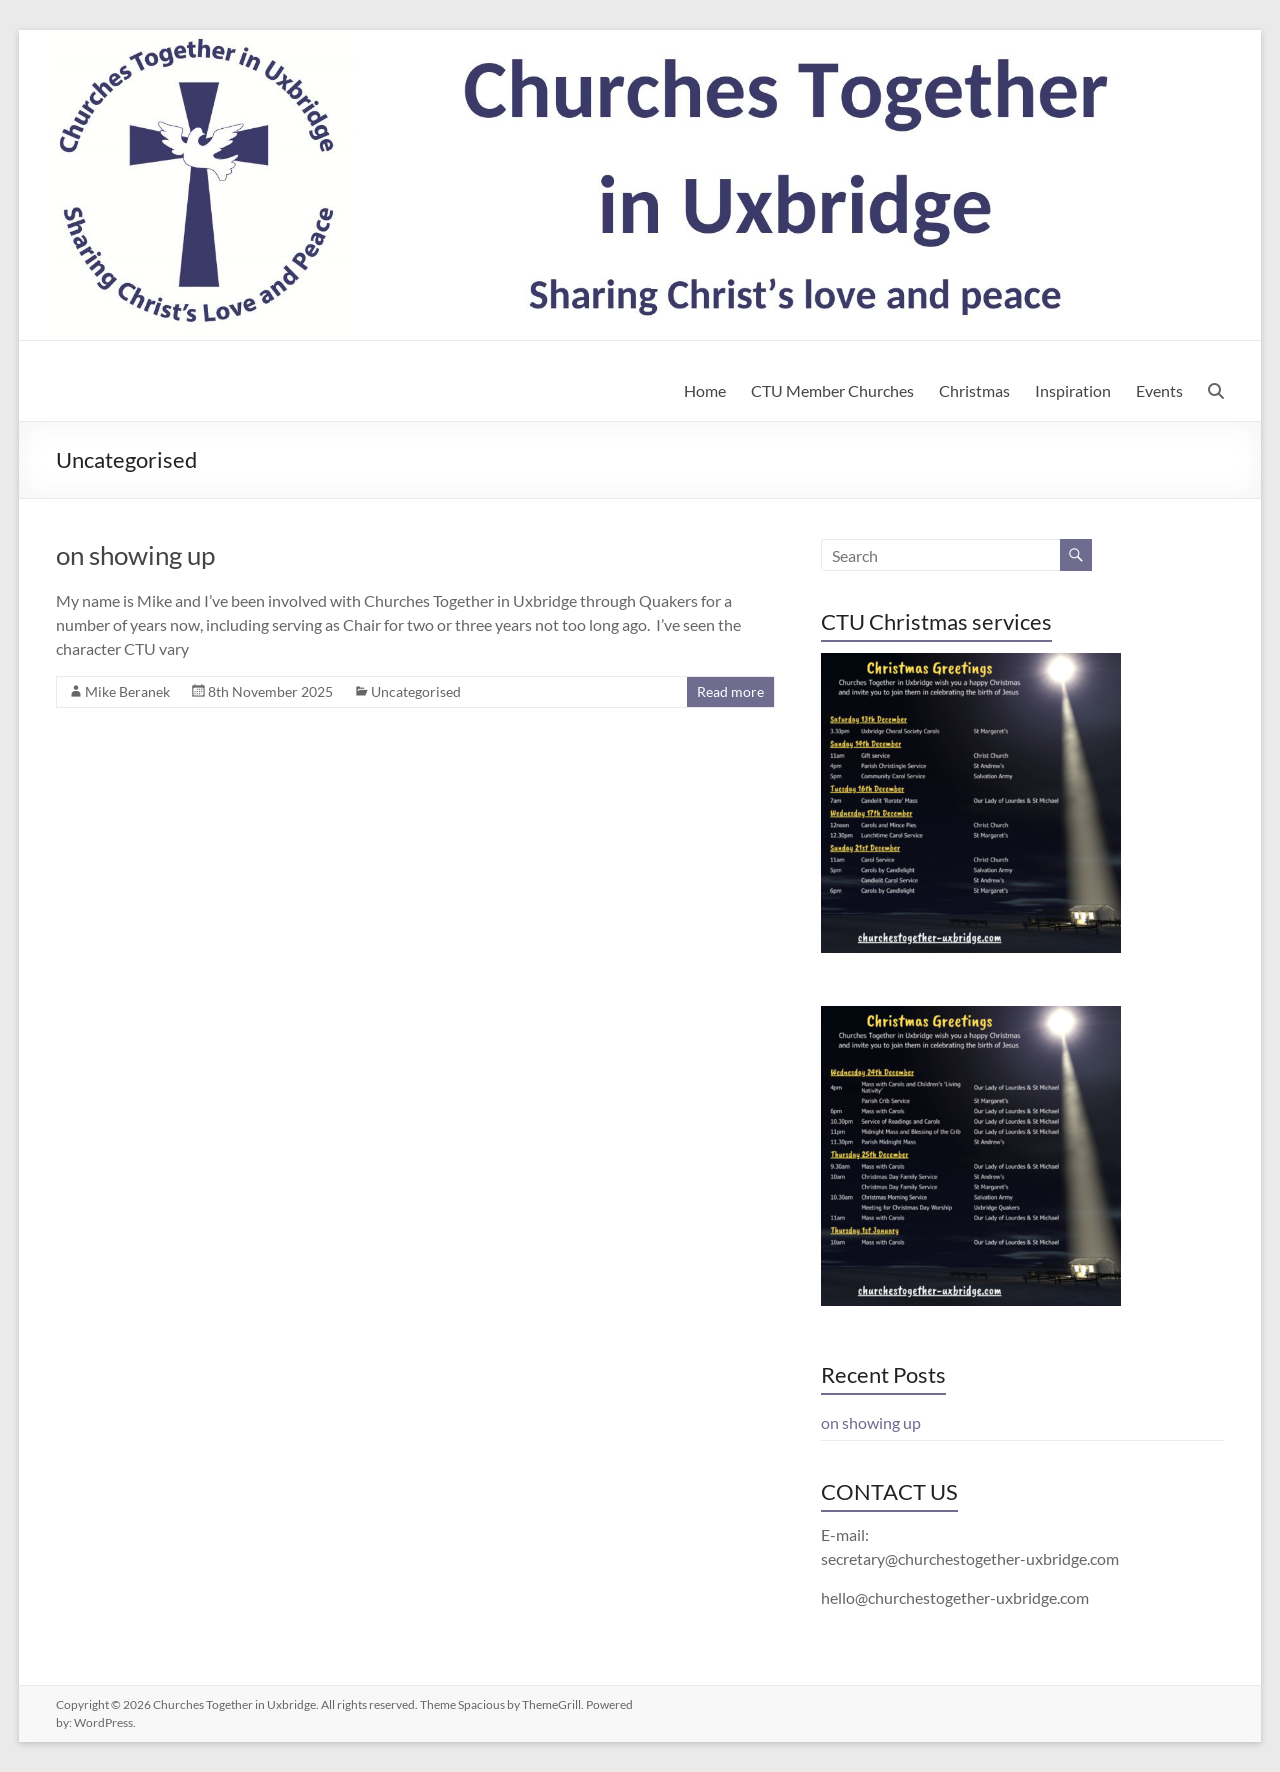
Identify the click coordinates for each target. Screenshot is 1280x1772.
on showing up (135, 555)
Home (705, 390)
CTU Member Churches (832, 390)
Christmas (974, 390)
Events (1159, 390)
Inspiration (1073, 390)
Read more (730, 691)
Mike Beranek (127, 691)
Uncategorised (416, 691)
